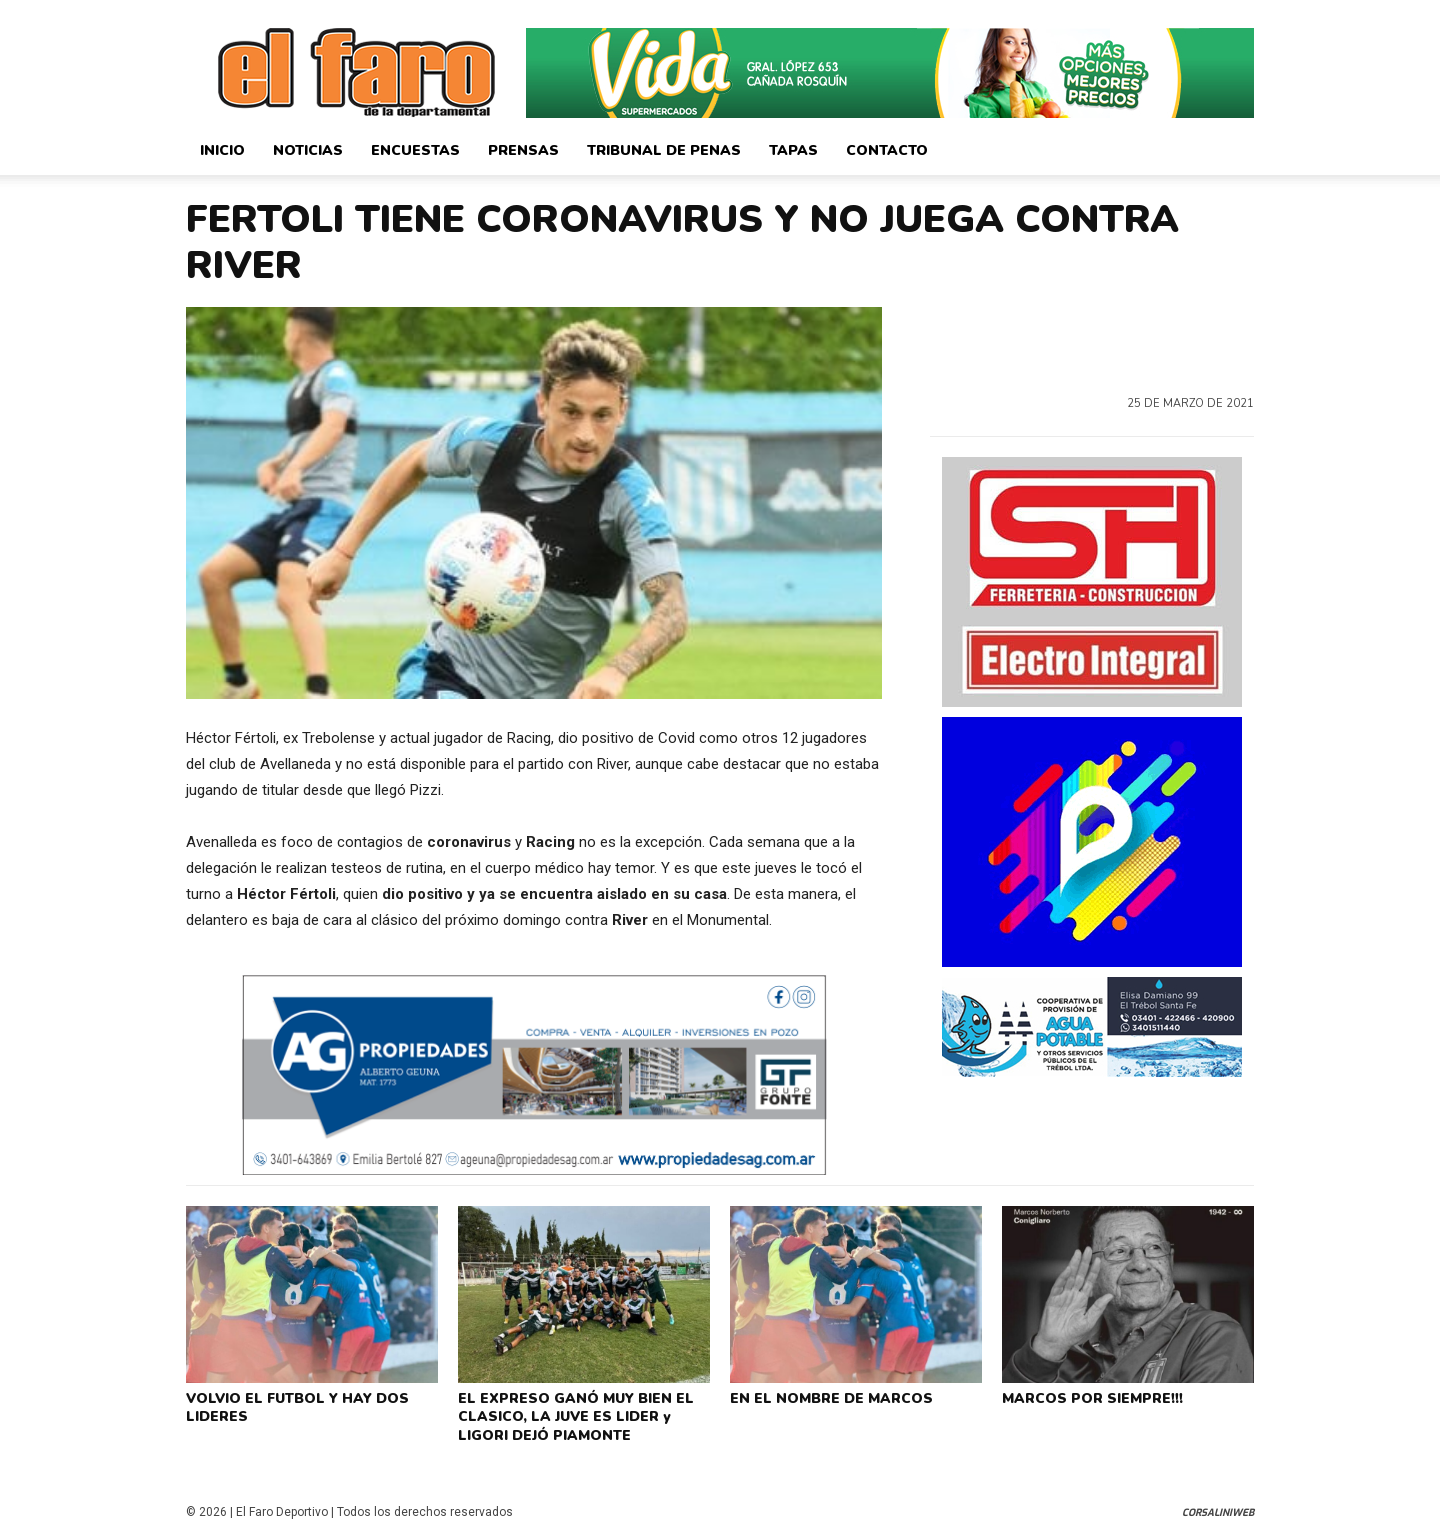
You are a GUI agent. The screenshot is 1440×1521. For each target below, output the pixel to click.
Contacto (887, 150)
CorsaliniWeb (1218, 1503)
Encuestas (415, 150)
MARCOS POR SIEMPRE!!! (1088, 1397)
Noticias (308, 150)
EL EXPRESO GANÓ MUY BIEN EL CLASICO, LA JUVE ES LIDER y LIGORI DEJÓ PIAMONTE (583, 1412)
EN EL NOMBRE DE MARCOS (825, 1397)
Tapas (793, 150)
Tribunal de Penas (664, 150)
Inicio (222, 150)
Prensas (523, 150)
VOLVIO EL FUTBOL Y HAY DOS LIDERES (292, 1405)
